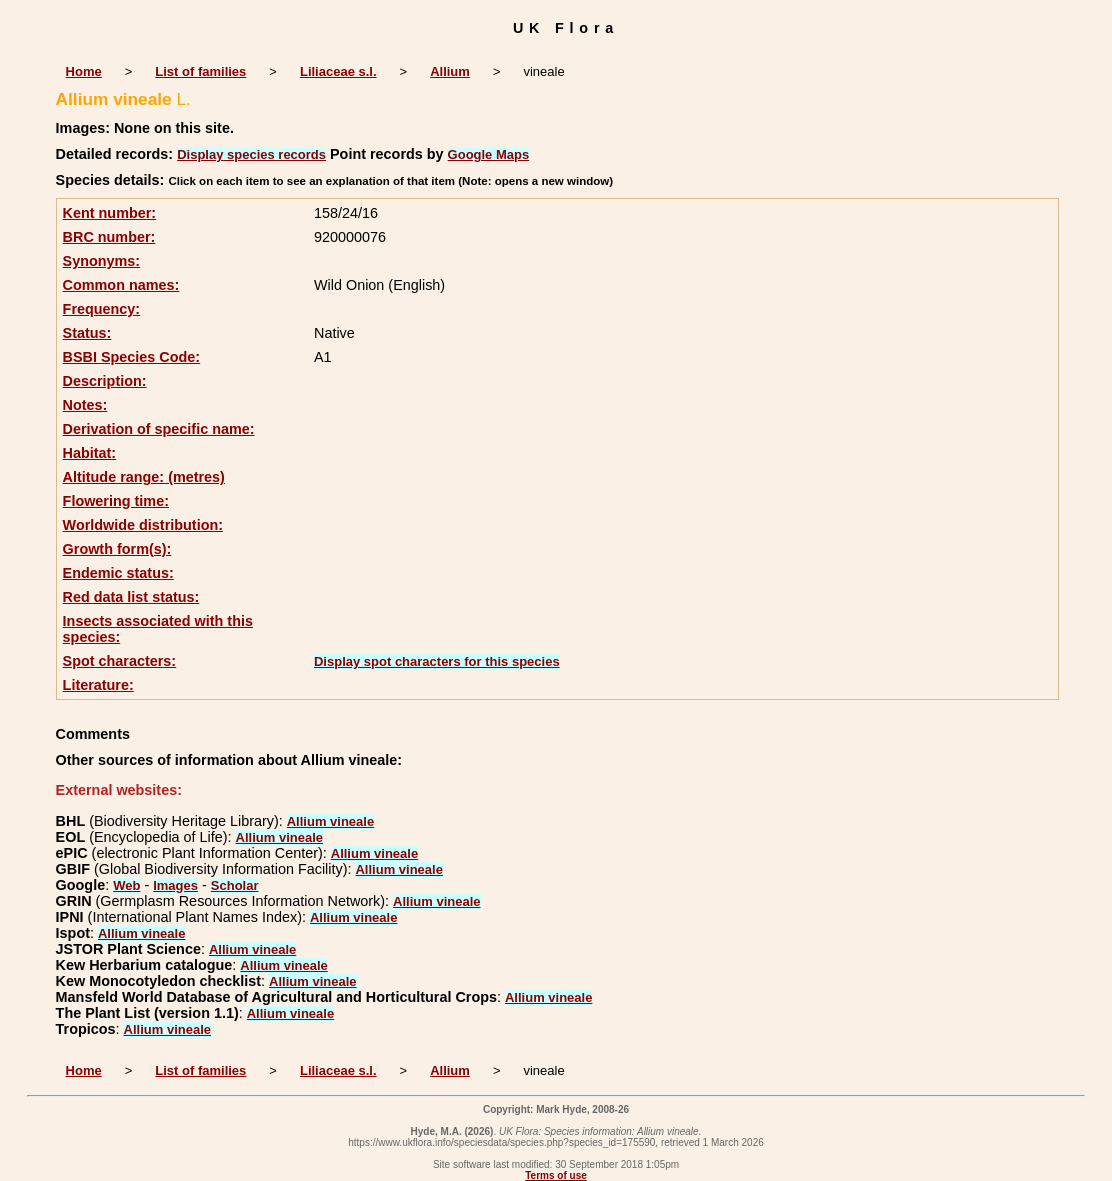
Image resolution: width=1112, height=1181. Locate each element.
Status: (87, 333)
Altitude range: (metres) (144, 477)
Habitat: (90, 453)
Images (175, 885)
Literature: (98, 685)
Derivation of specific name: (159, 429)
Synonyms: (102, 261)
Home (84, 71)
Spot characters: (120, 661)
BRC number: (109, 237)
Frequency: (102, 309)
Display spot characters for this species (437, 661)
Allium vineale (330, 821)
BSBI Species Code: (132, 357)
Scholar (235, 885)
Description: (105, 381)
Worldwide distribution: (143, 525)
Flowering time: (116, 501)
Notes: (85, 405)
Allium (450, 71)
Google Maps (489, 154)
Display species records (251, 154)
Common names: (121, 285)
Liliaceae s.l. (338, 71)
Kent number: (110, 213)
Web (126, 885)
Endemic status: (118, 573)
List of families (200, 71)
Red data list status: (131, 597)
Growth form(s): (117, 549)
